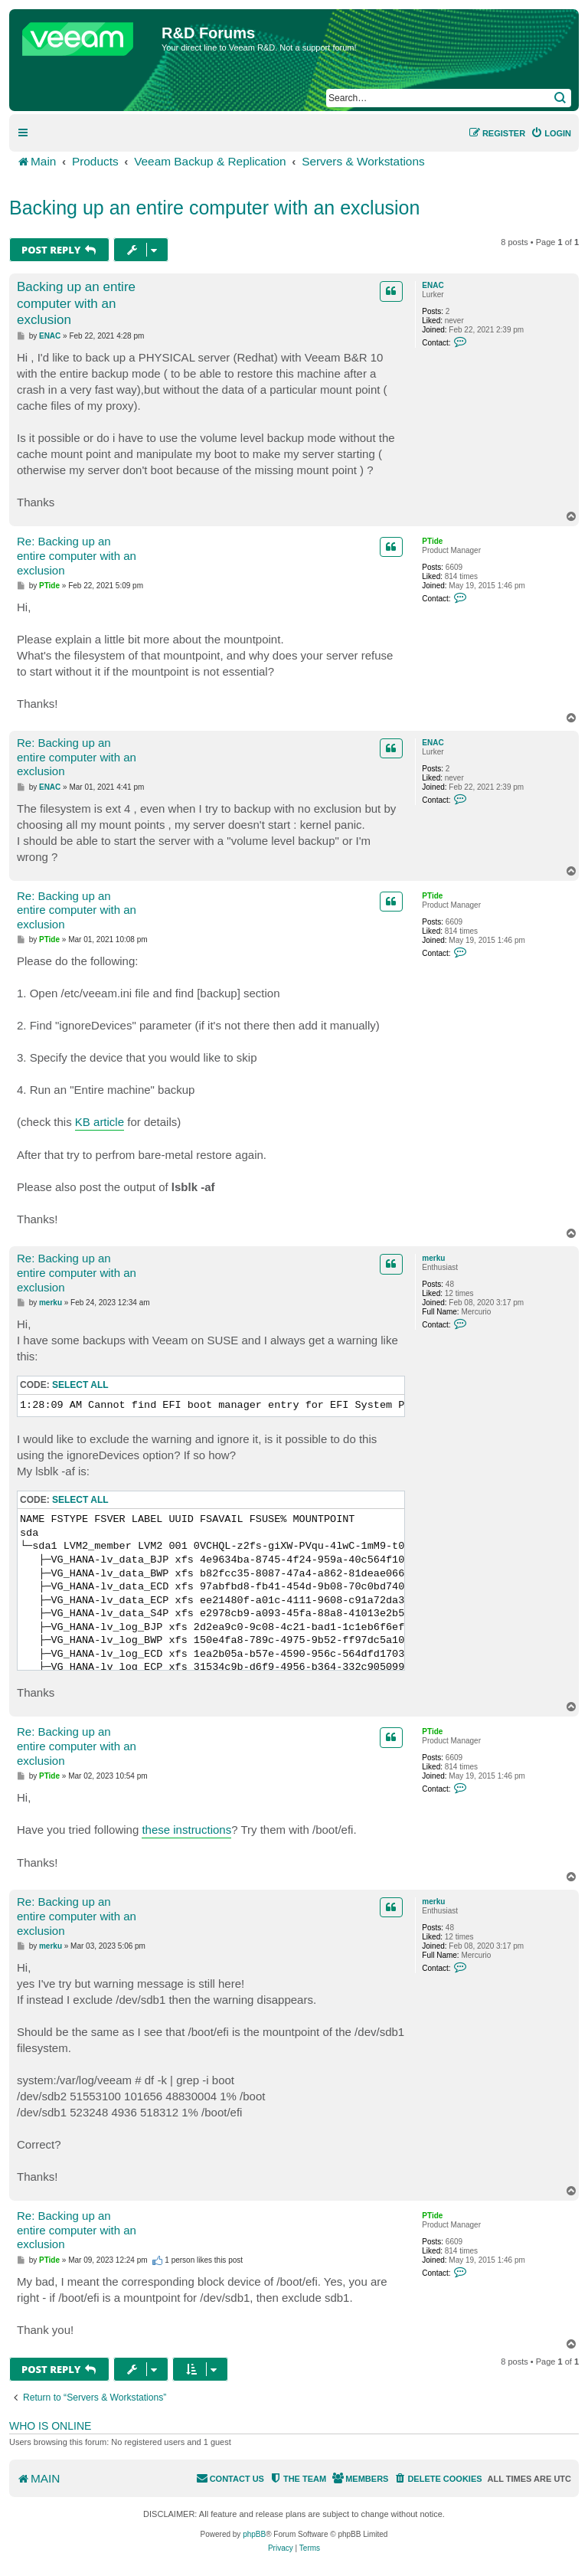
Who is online (50, 2426)
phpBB (254, 2534)
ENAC (432, 285)
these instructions (186, 1829)
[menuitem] (551, 133)
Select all (80, 1385)
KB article (99, 1121)
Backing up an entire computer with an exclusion (214, 207)
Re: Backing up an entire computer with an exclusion (76, 556)
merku (433, 1258)
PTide (432, 541)
